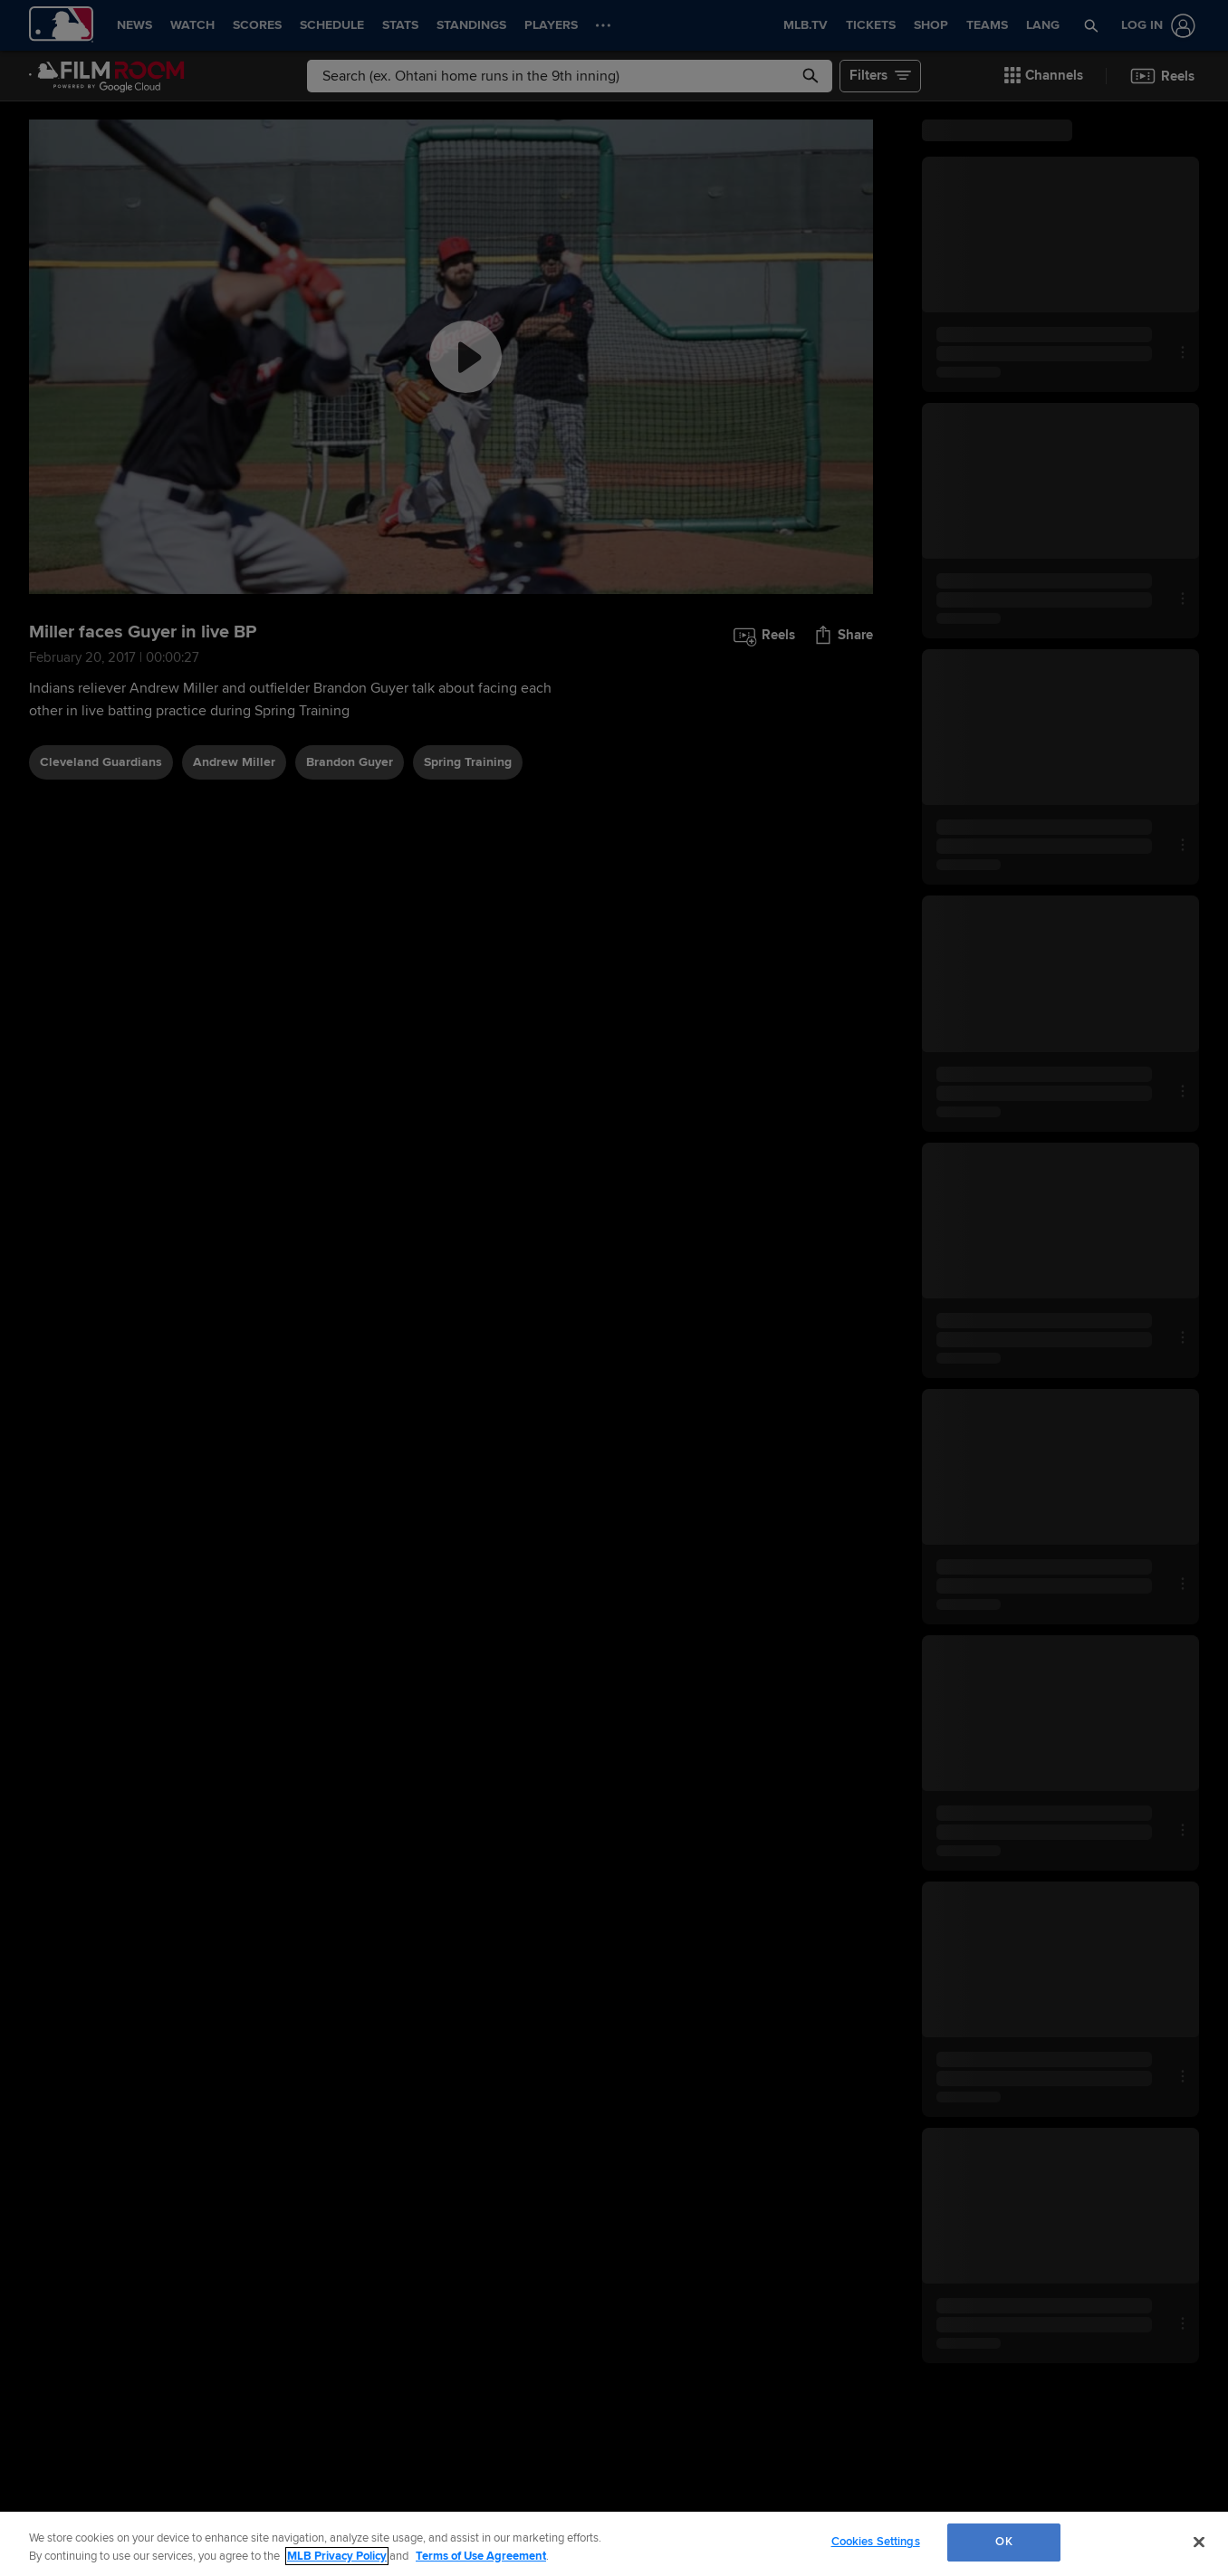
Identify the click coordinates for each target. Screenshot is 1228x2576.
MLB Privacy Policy (337, 2556)
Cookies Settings (875, 2541)
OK (1003, 2541)
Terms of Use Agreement (481, 2556)
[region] (614, 2544)
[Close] (1199, 2542)
